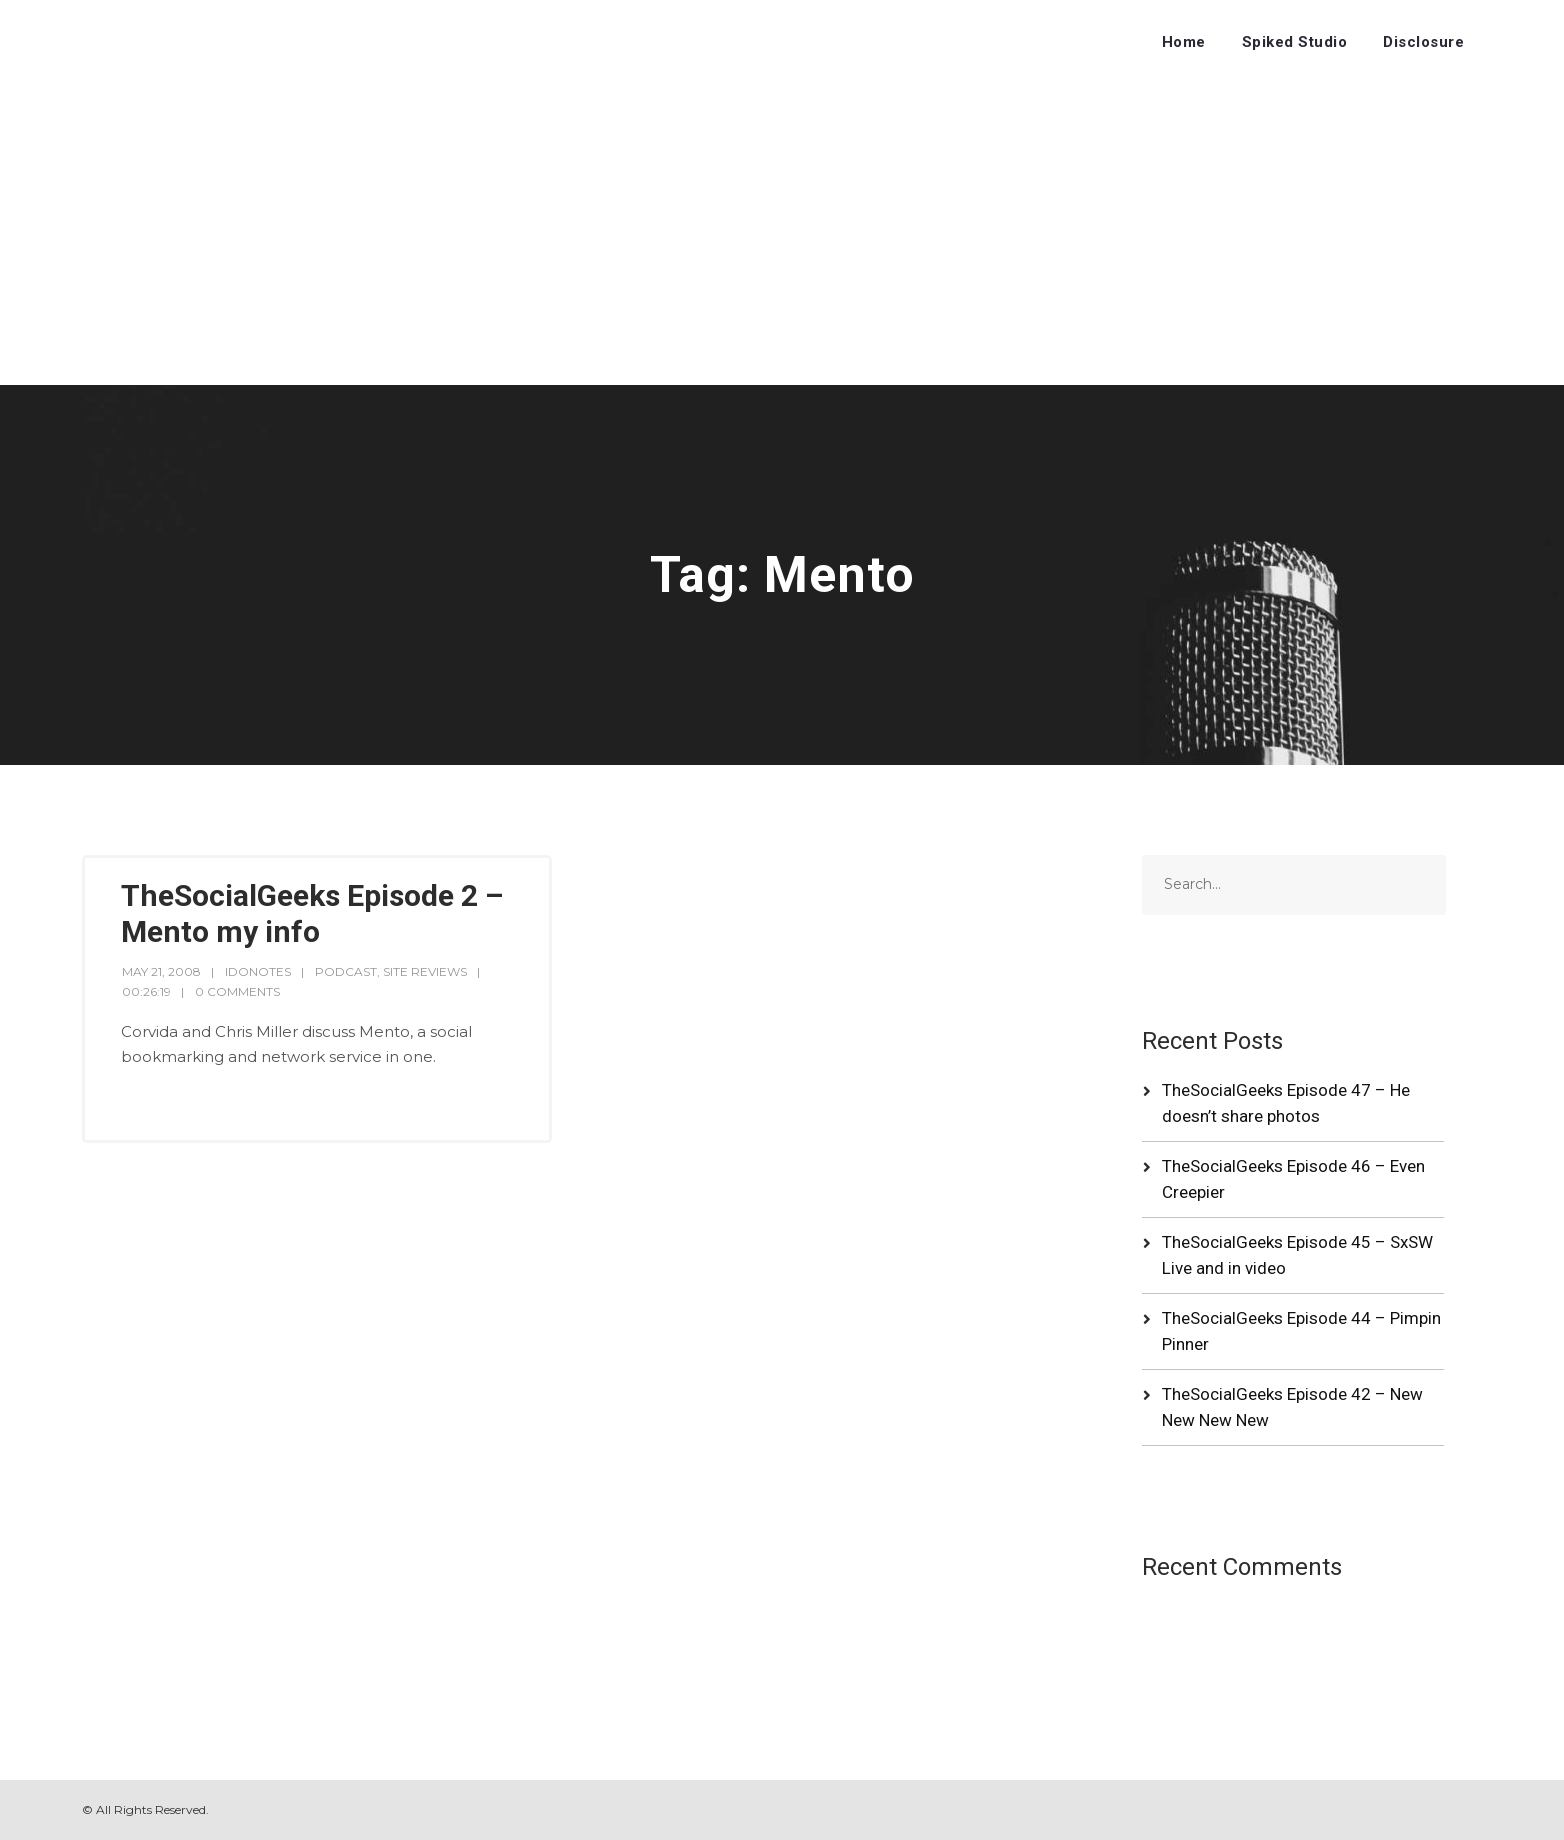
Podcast (346, 971)
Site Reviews (425, 971)
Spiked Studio (1295, 42)
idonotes (258, 971)
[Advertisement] (782, 235)
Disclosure (1423, 42)
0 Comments (237, 991)
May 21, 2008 (161, 971)
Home (1184, 42)
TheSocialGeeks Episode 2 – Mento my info (312, 913)
